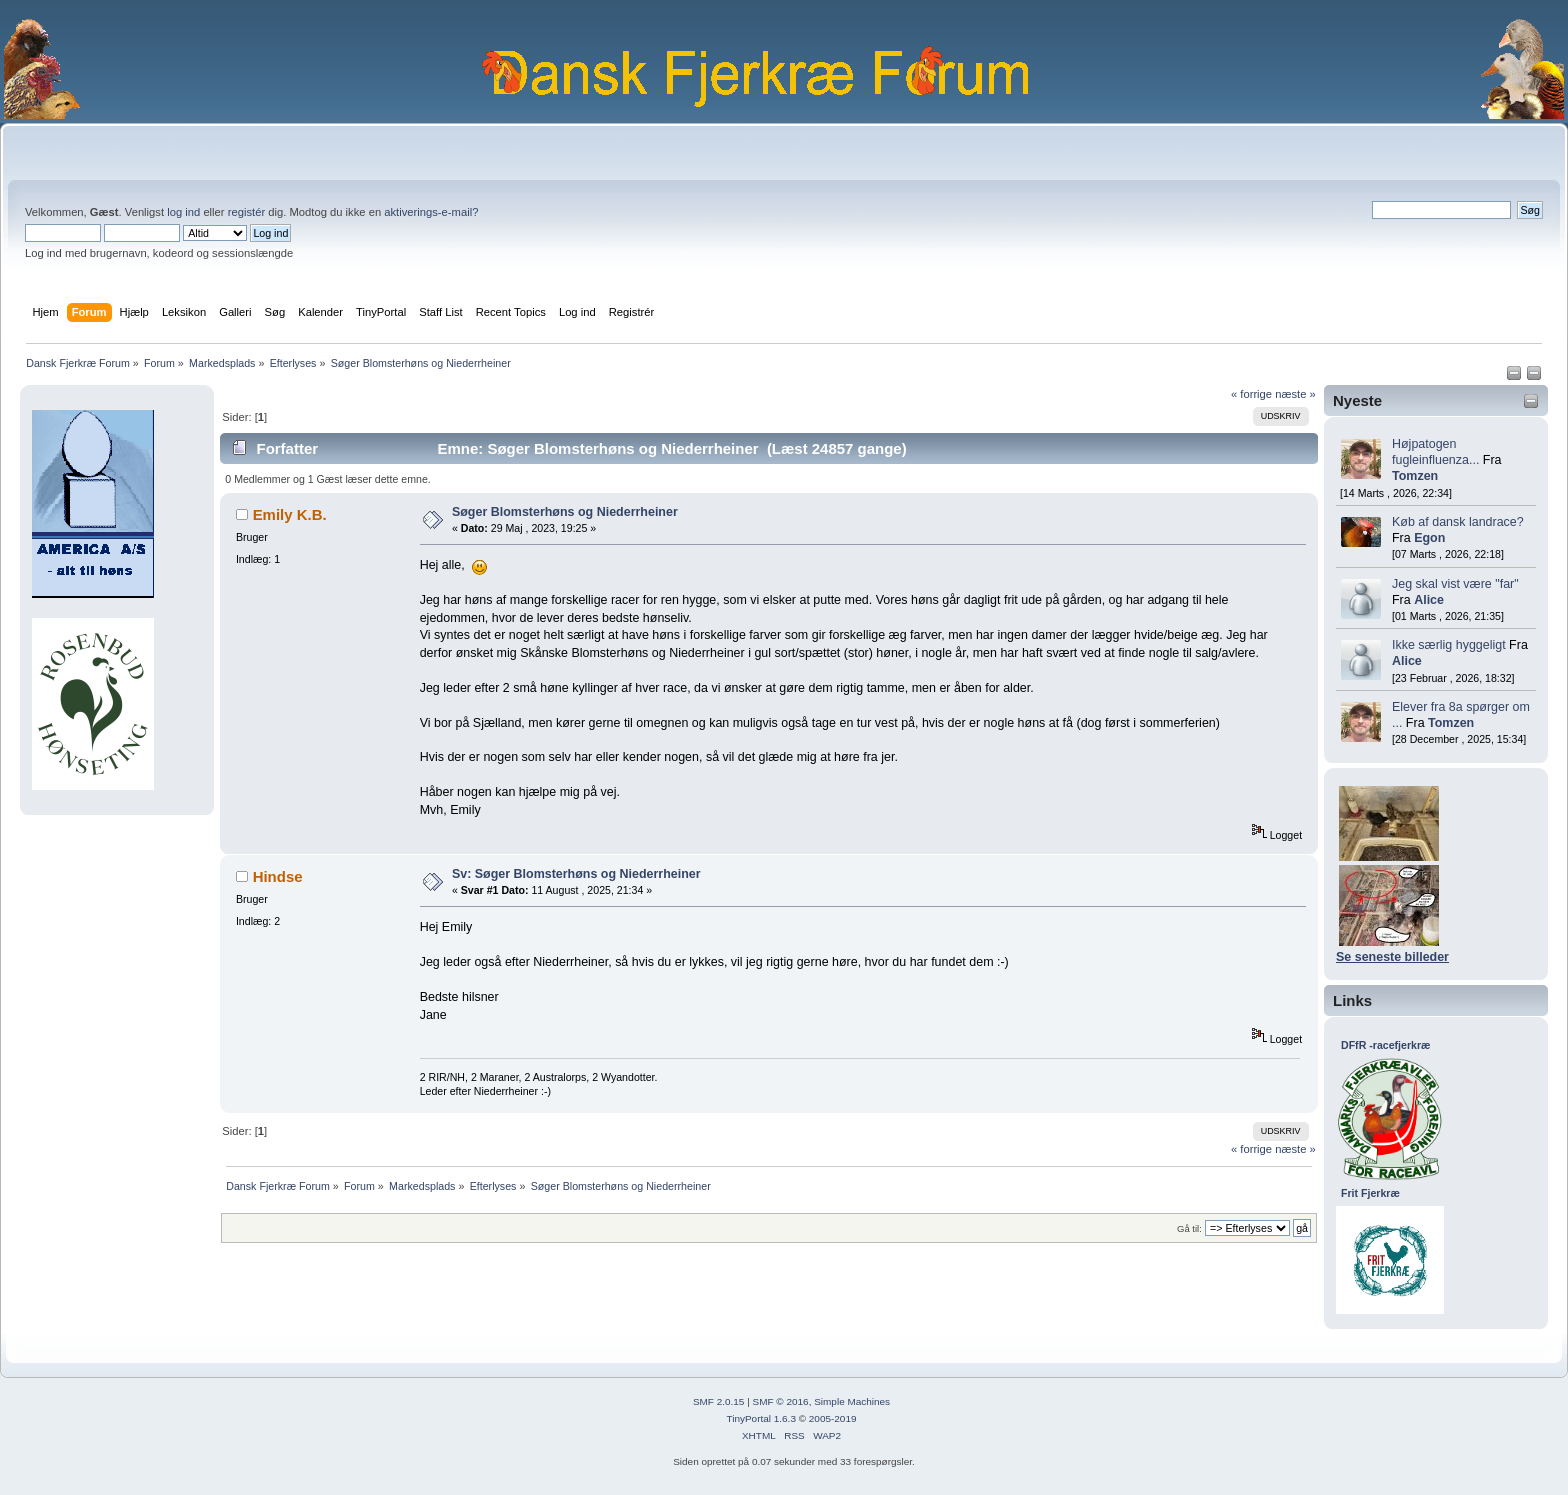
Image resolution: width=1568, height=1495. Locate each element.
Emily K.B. (290, 514)
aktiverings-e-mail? (431, 212)
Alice (1429, 600)
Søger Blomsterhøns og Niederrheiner (565, 512)
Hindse (278, 876)
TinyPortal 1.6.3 (760, 1418)
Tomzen (1415, 476)
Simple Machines (852, 1401)
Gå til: (1189, 1228)
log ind (183, 212)
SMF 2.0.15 (719, 1401)
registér (246, 212)
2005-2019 (833, 1418)
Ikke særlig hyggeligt (1449, 645)
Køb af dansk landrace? (1458, 522)
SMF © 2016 (781, 1401)
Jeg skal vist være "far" (1455, 584)
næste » (1295, 394)
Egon (1429, 538)
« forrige (1251, 394)
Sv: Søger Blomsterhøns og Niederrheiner (576, 874)
